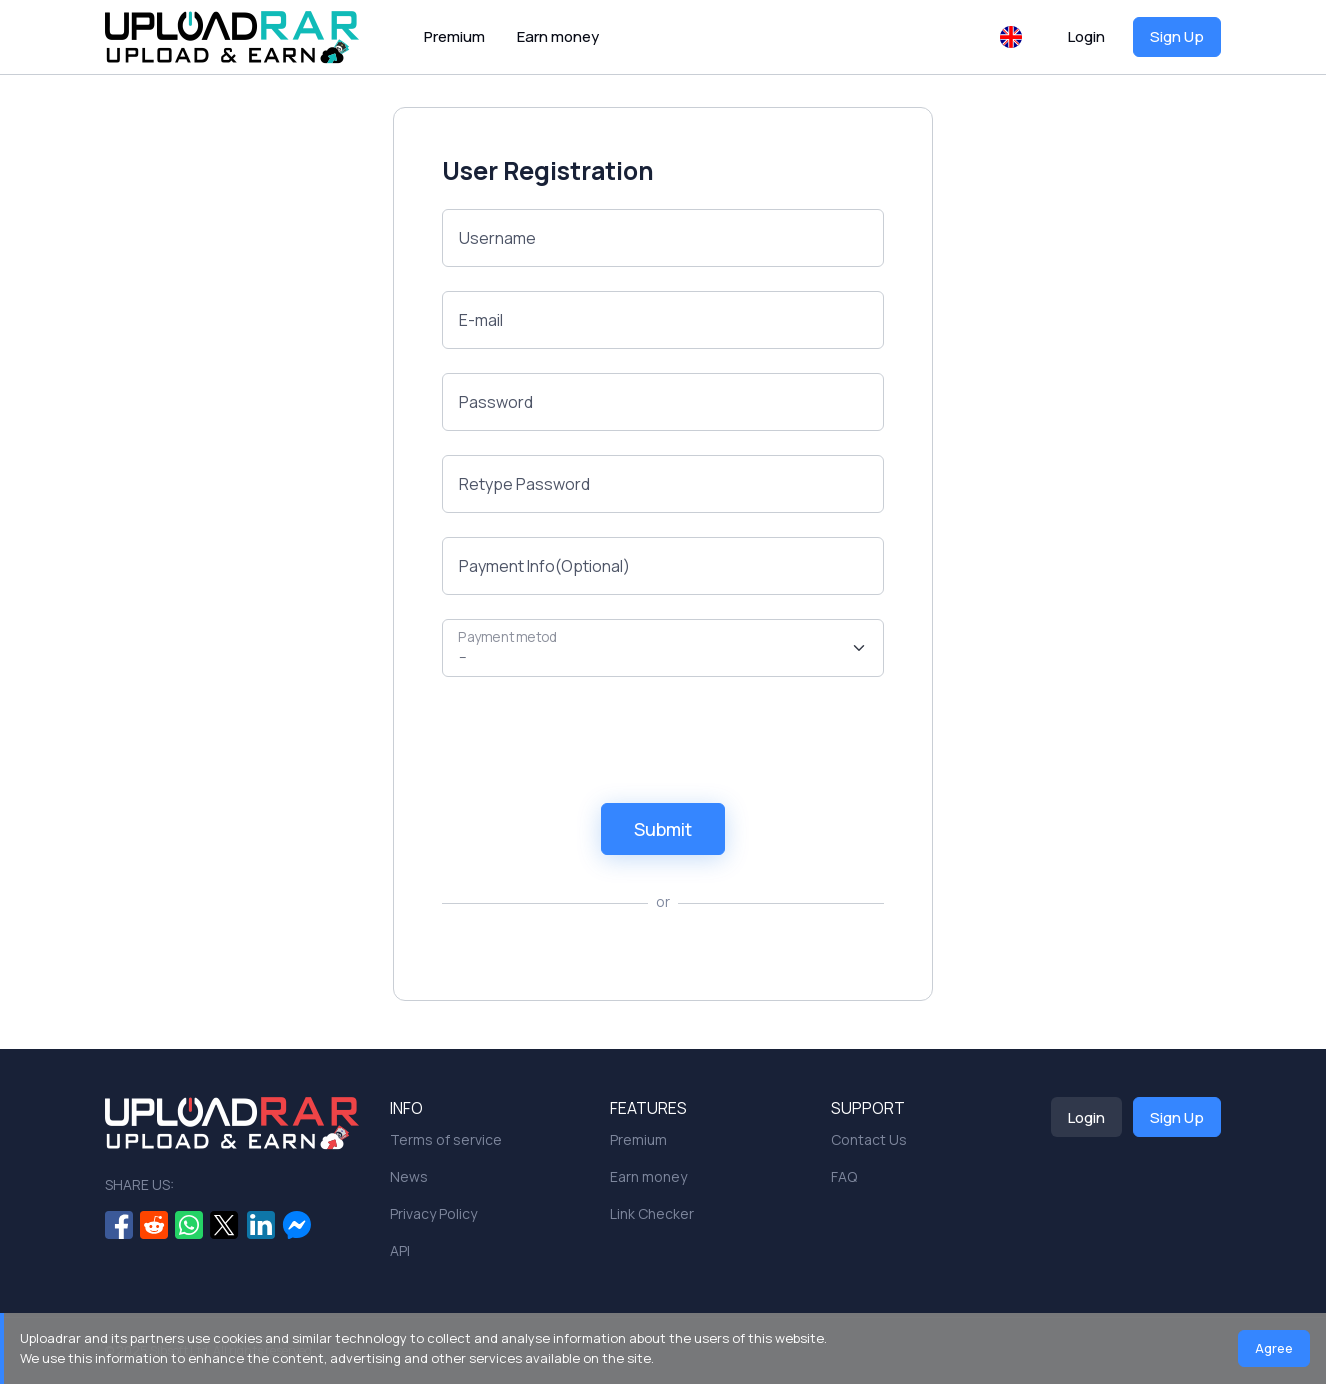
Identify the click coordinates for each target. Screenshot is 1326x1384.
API (400, 1250)
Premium (454, 36)
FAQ (844, 1176)
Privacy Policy (433, 1213)
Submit (663, 829)
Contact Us (869, 1139)
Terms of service (446, 1139)
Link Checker (652, 1213)
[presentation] (594, 740)
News (409, 1176)
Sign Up (1177, 36)
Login (1086, 36)
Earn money (558, 36)
